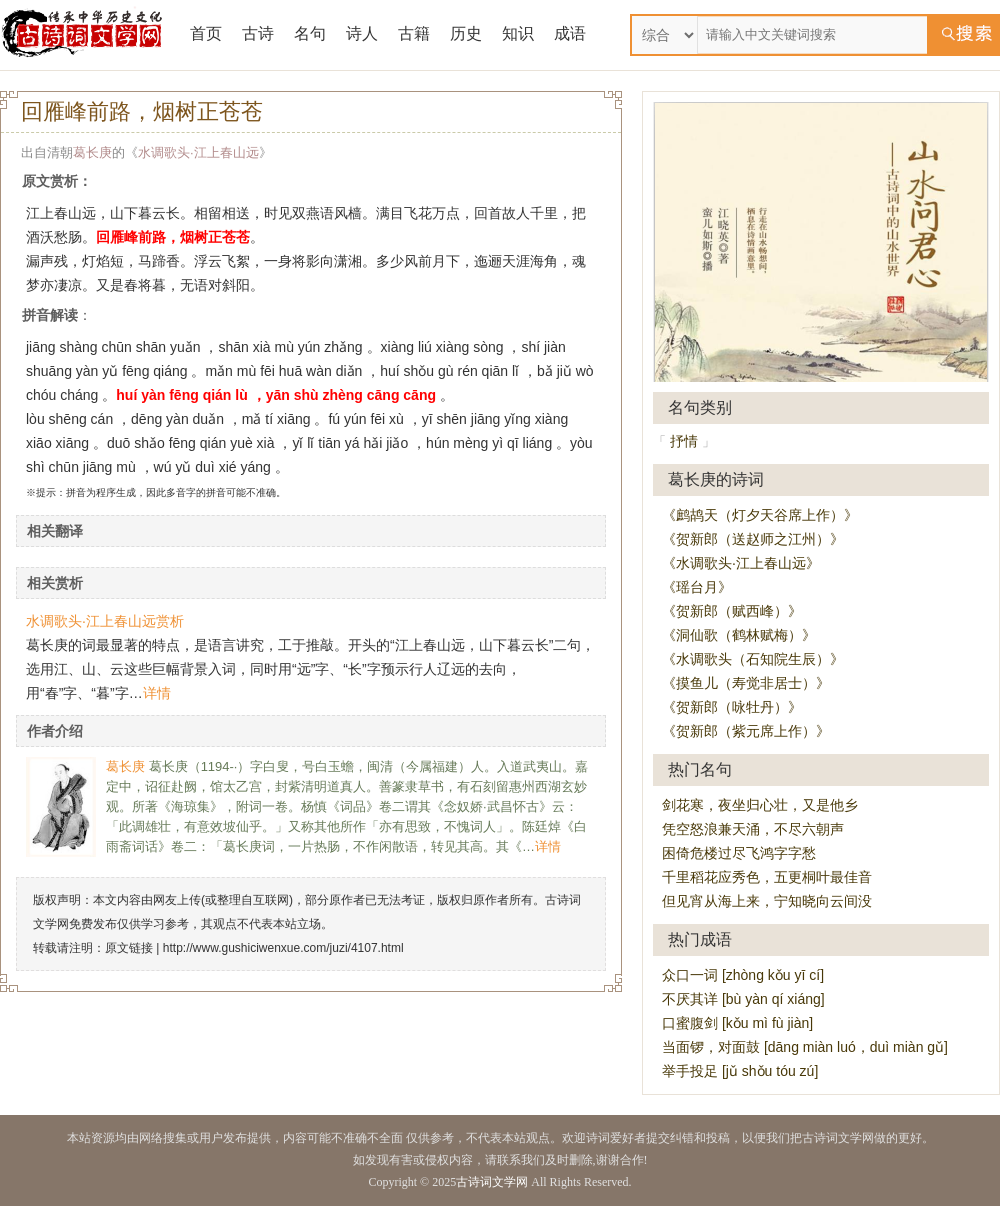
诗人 (362, 33)
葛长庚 (92, 152)
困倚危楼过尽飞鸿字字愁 (739, 853)
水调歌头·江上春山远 (198, 152)
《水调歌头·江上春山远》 (741, 563)
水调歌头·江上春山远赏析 (105, 621)
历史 (466, 33)
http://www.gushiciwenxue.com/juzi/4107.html (283, 948)
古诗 (258, 33)
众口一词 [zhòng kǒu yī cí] (743, 975)
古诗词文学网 (492, 1182)
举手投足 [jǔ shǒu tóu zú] (740, 1071)
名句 (310, 33)
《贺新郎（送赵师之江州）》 (753, 539)
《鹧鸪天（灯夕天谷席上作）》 (760, 515)
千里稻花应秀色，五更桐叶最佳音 (767, 877)
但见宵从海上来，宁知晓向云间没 (767, 901)
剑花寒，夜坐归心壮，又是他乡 (760, 805)
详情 (157, 693)
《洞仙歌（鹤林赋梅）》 (739, 635)
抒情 (684, 441)
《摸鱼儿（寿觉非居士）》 (746, 683)
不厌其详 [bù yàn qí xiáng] (743, 999)
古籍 (414, 33)
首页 (206, 33)
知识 (518, 33)
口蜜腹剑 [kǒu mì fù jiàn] (737, 1023)
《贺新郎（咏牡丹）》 (732, 707)
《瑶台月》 (697, 587)
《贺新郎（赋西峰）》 (732, 611)
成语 (570, 33)
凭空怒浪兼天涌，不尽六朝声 (753, 829)
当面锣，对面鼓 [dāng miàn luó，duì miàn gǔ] (805, 1047)
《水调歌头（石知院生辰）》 (753, 659)
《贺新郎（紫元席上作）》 (746, 731)
